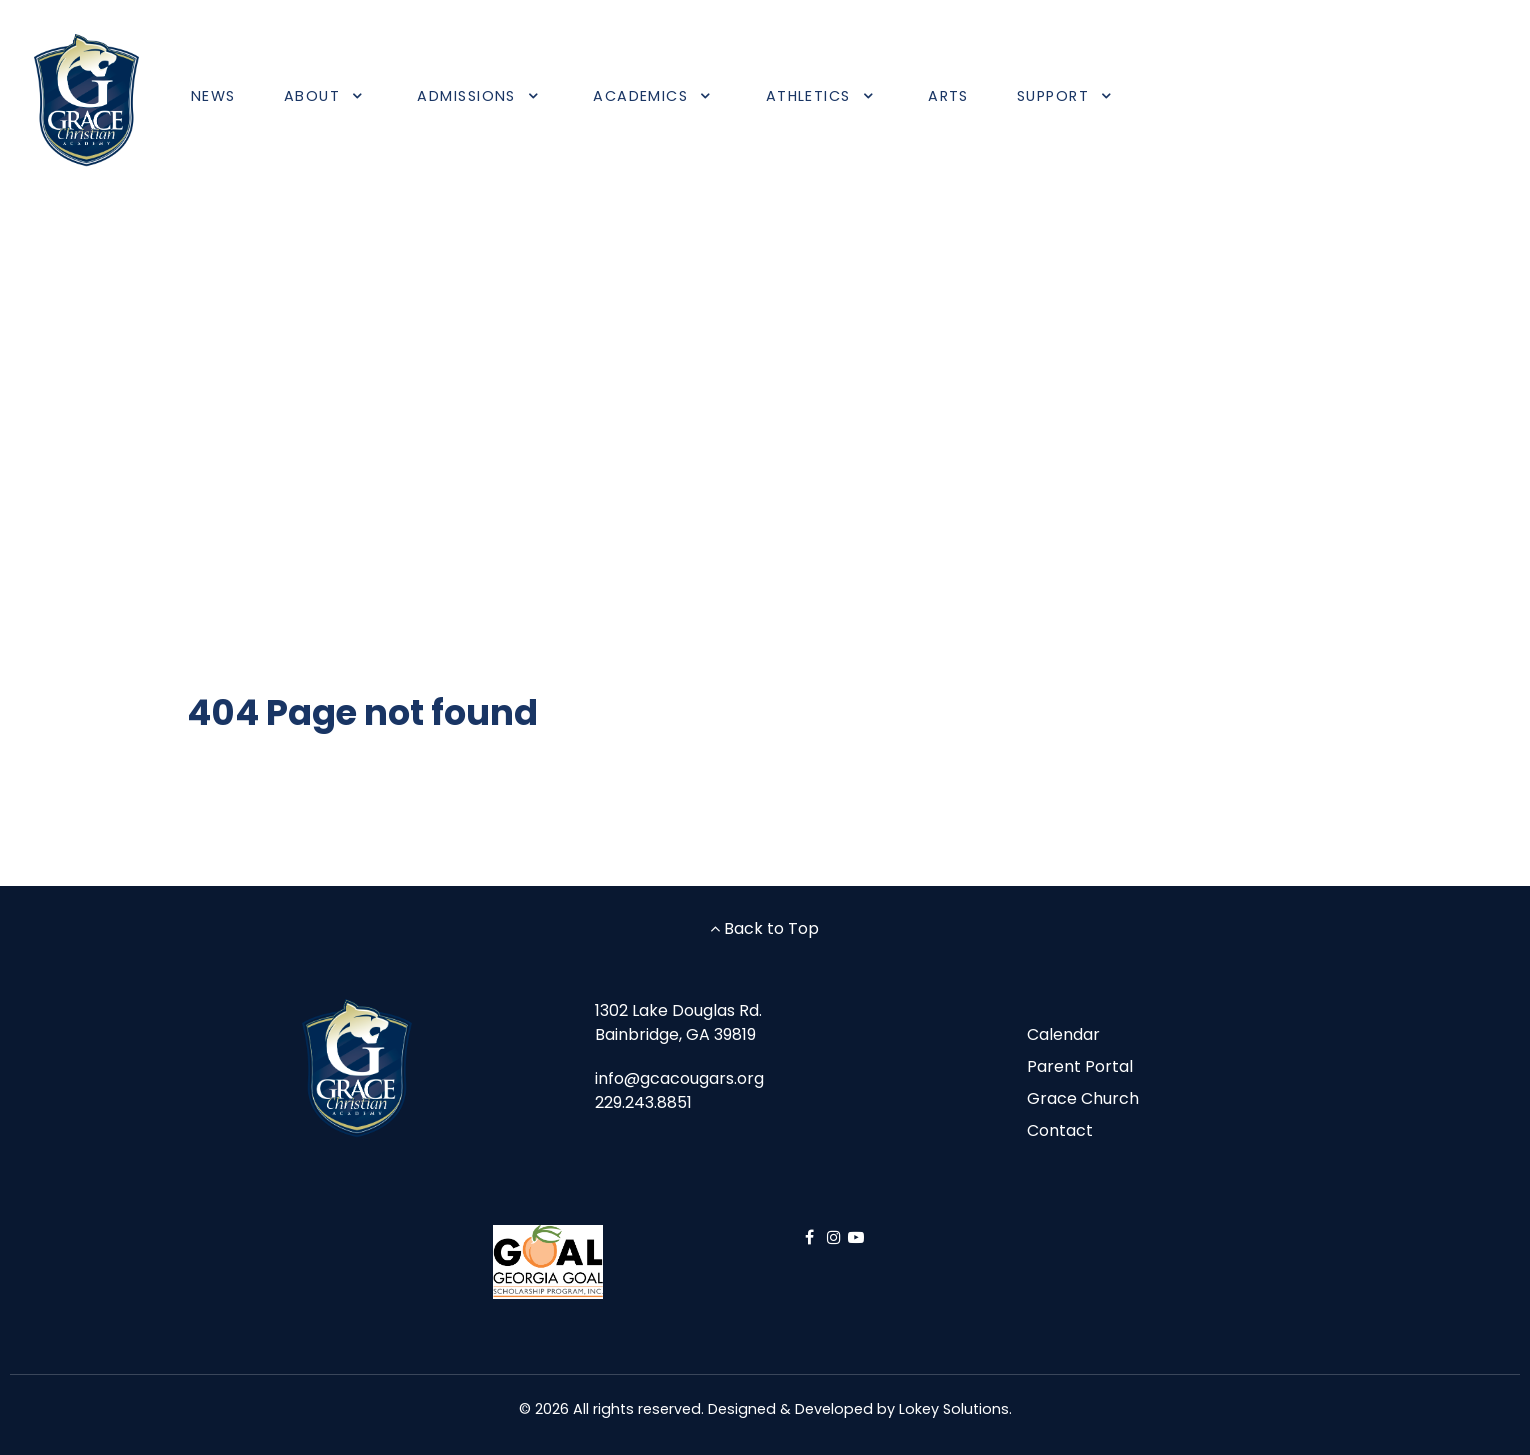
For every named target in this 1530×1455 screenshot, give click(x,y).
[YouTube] (856, 1237)
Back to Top (764, 928)
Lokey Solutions (954, 1409)
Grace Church (1083, 1098)
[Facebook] (811, 1237)
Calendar (1063, 1034)
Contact (1060, 1130)
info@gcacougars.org (679, 1078)
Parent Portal (1080, 1066)
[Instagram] (836, 1237)
